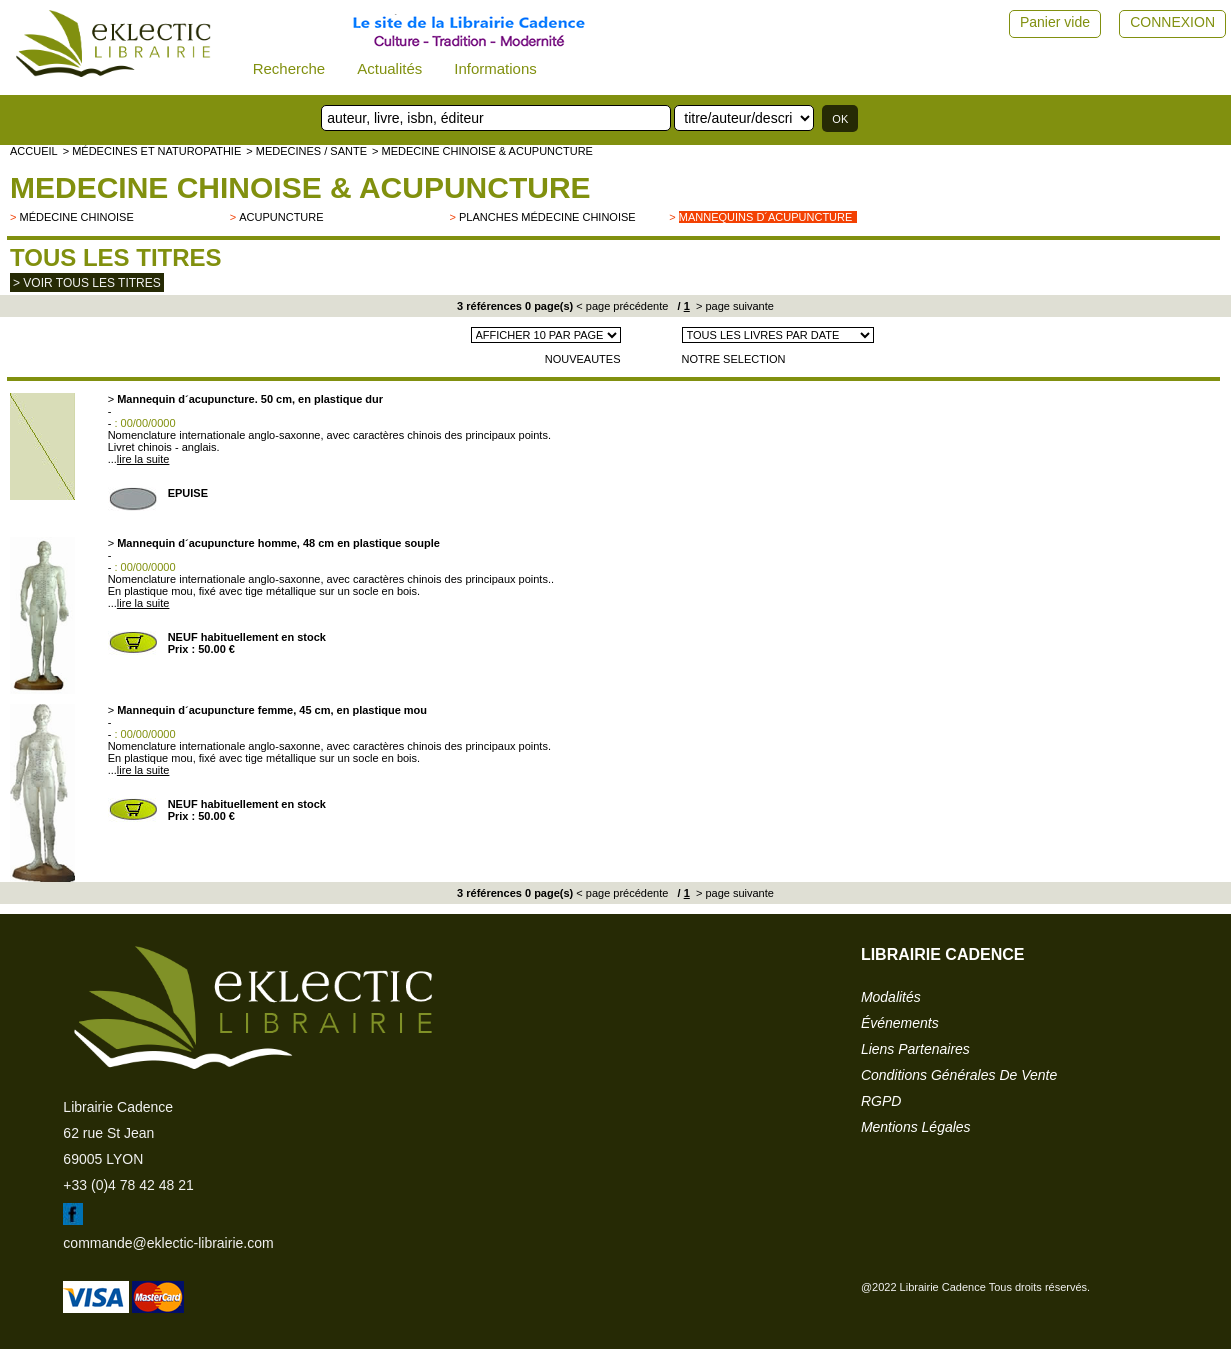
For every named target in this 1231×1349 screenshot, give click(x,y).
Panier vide (1055, 22)
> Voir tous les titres (87, 283)
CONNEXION (1172, 22)
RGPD (881, 1101)
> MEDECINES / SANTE (306, 151)
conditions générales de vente (959, 1075)
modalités (891, 997)
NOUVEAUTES (583, 359)
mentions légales (916, 1127)
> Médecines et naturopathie (152, 151)
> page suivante (733, 306)
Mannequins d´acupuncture (766, 217)
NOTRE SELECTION (734, 359)
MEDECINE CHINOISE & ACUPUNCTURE (300, 187)
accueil (34, 151)
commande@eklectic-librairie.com (168, 1243)
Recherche (289, 68)
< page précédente (622, 306)
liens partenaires (915, 1049)
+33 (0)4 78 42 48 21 (128, 1185)
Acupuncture (281, 217)
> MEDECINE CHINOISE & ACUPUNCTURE (482, 151)
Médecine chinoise (76, 217)
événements (900, 1023)
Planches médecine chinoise (547, 217)
